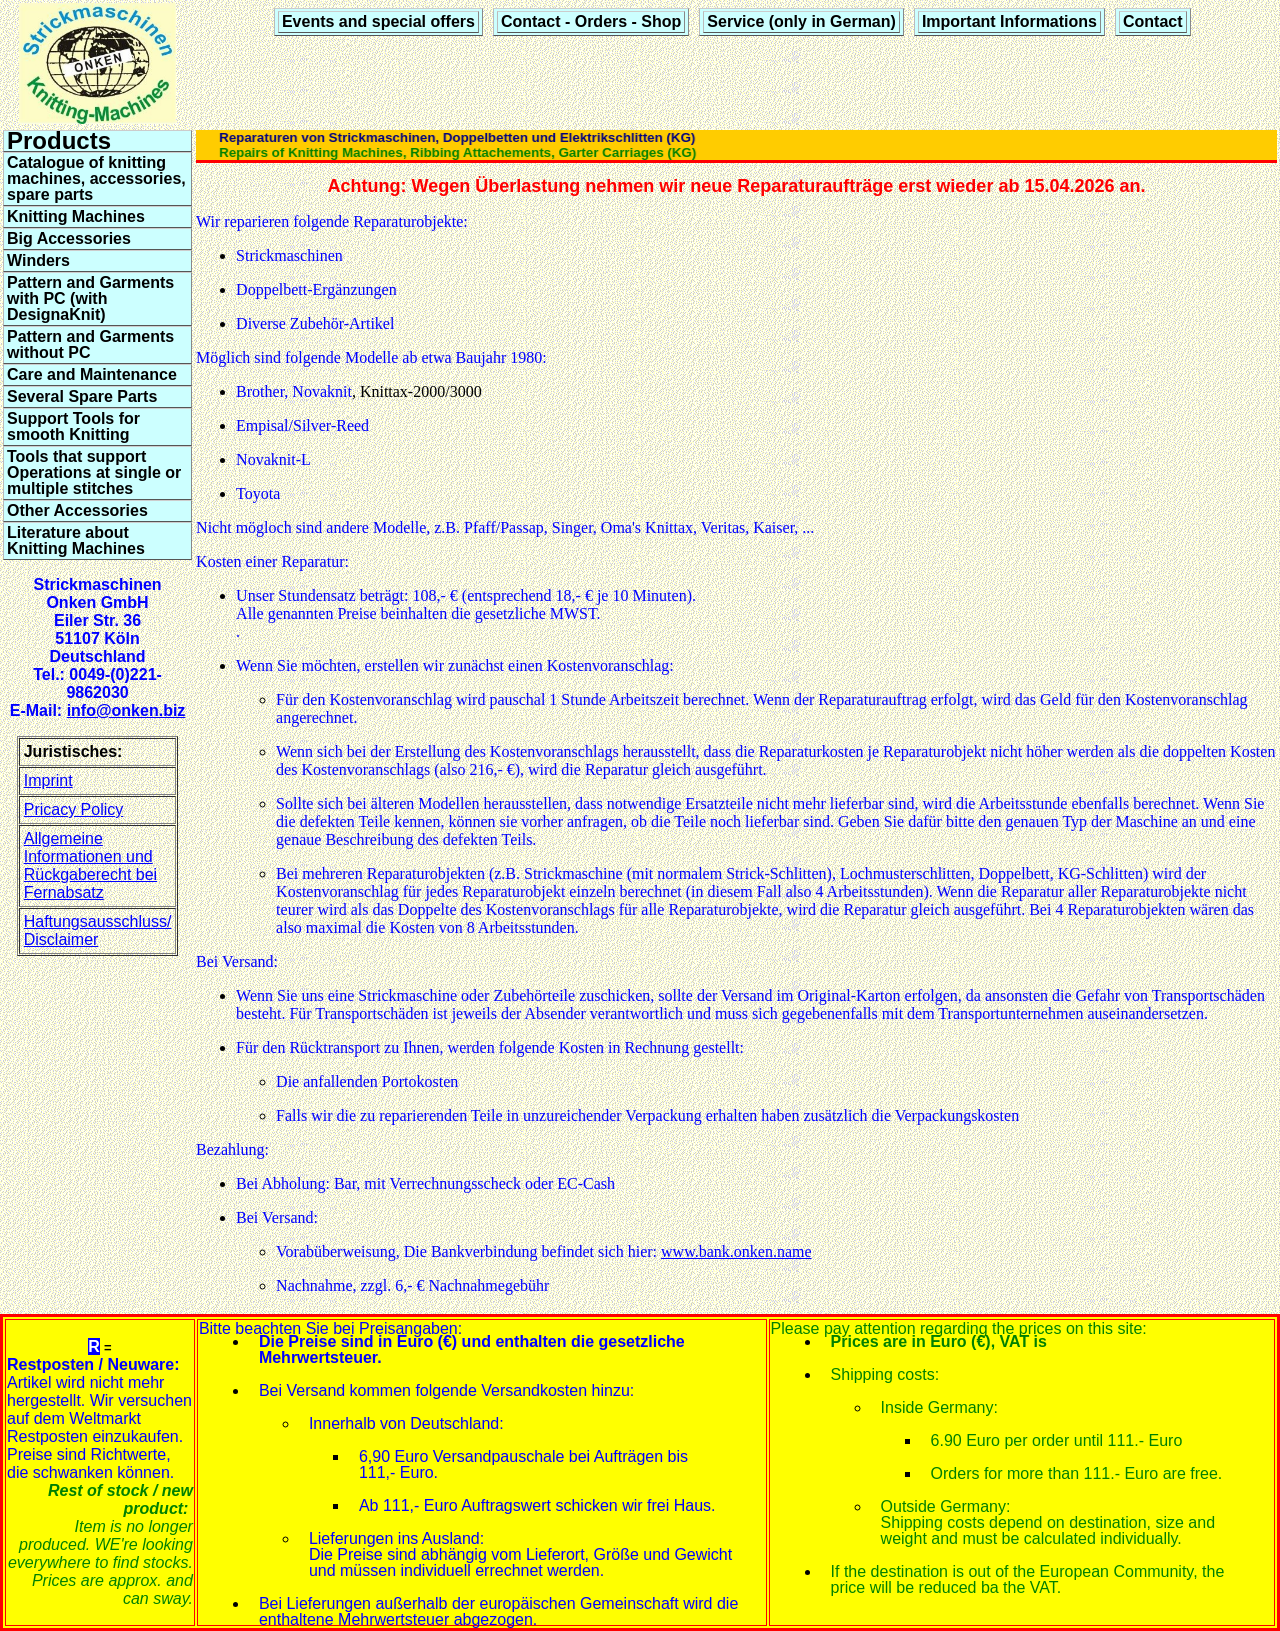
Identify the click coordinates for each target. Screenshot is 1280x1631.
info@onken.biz (126, 710)
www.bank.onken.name (736, 1251)
